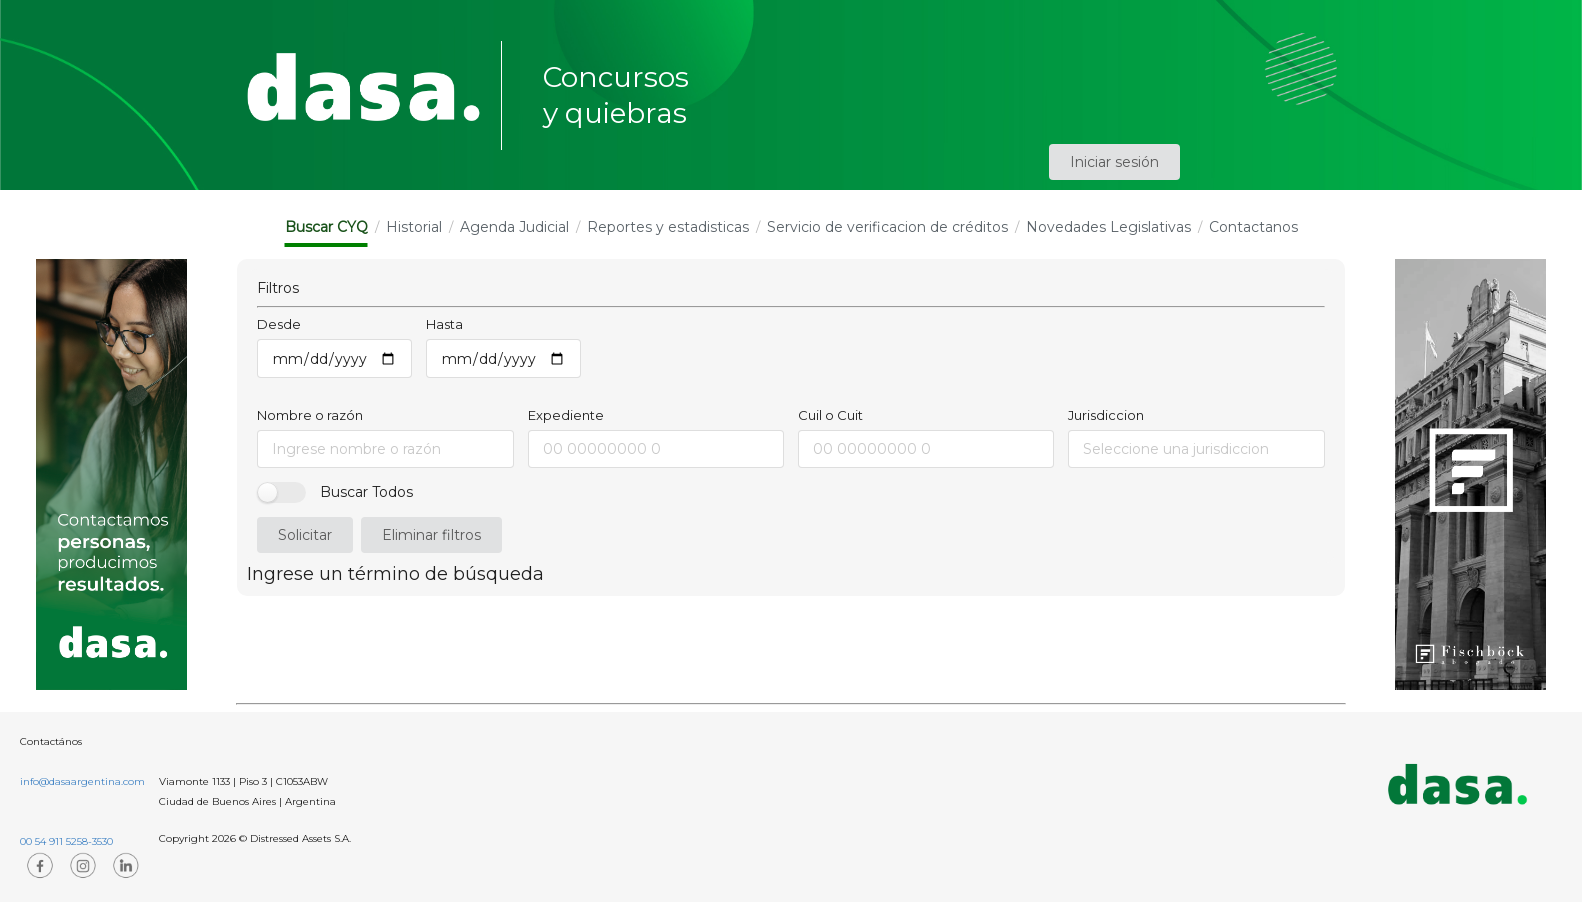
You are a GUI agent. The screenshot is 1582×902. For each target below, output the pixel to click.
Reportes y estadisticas (668, 227)
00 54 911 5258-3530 (66, 841)
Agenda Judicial (514, 227)
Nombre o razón (310, 415)
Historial (414, 227)
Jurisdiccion (1106, 415)
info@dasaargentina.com (82, 781)
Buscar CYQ (326, 227)
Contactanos (1253, 227)
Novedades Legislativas (1108, 227)
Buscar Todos (366, 492)
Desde (279, 324)
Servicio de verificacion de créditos (887, 227)
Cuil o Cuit (830, 415)
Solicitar (305, 535)
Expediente (566, 415)
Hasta (444, 324)
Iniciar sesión (1114, 162)
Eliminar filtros (431, 535)
